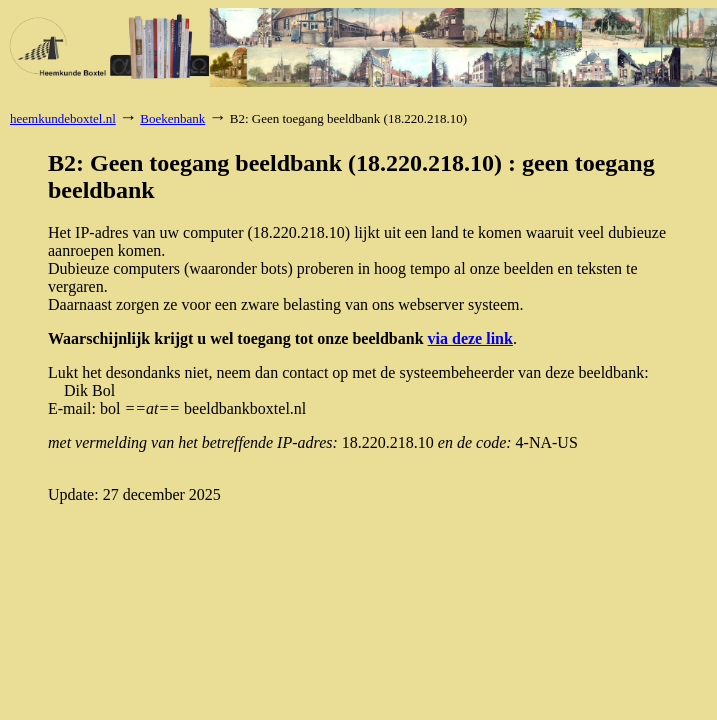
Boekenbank (172, 118)
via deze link (470, 338)
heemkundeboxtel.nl (63, 118)
